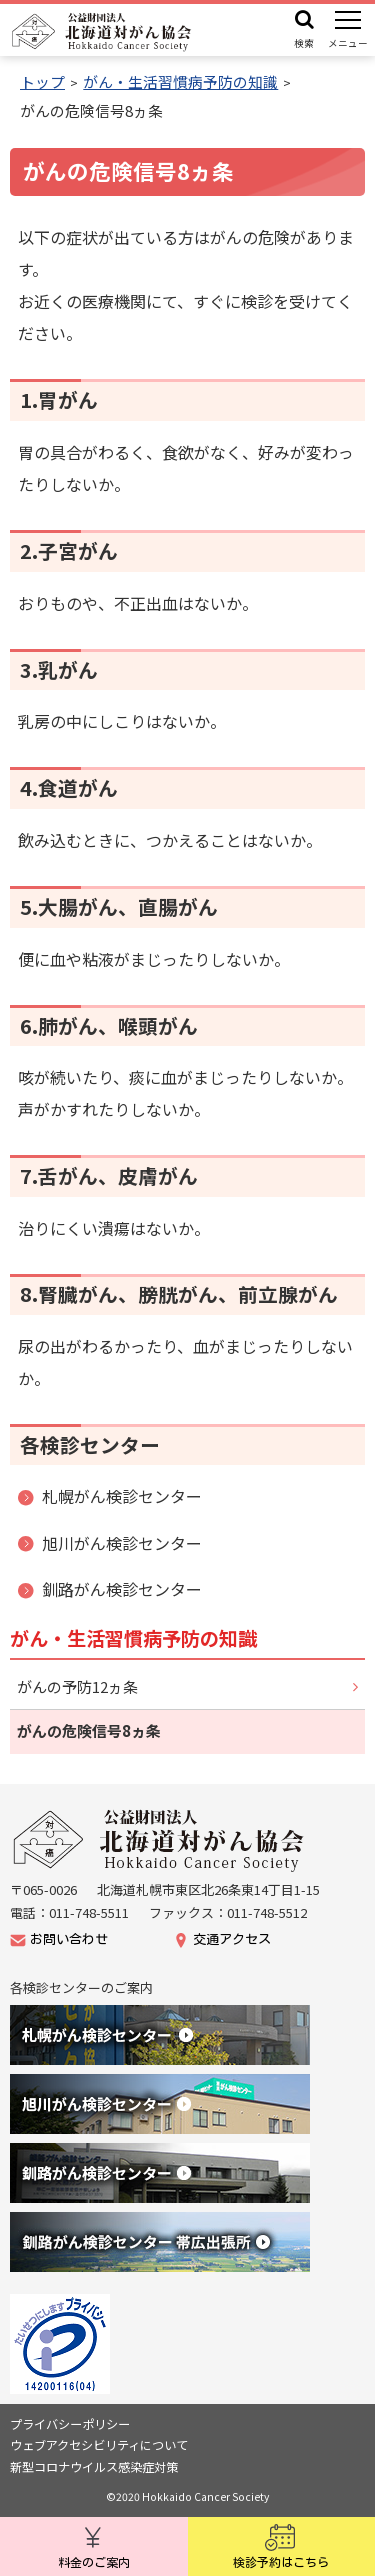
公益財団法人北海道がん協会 (160, 1840)
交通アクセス (232, 1939)
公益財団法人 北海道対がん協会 (102, 32)
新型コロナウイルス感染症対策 (94, 2467)
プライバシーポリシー (70, 2424)
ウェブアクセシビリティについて (99, 2445)
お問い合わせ (69, 1939)
